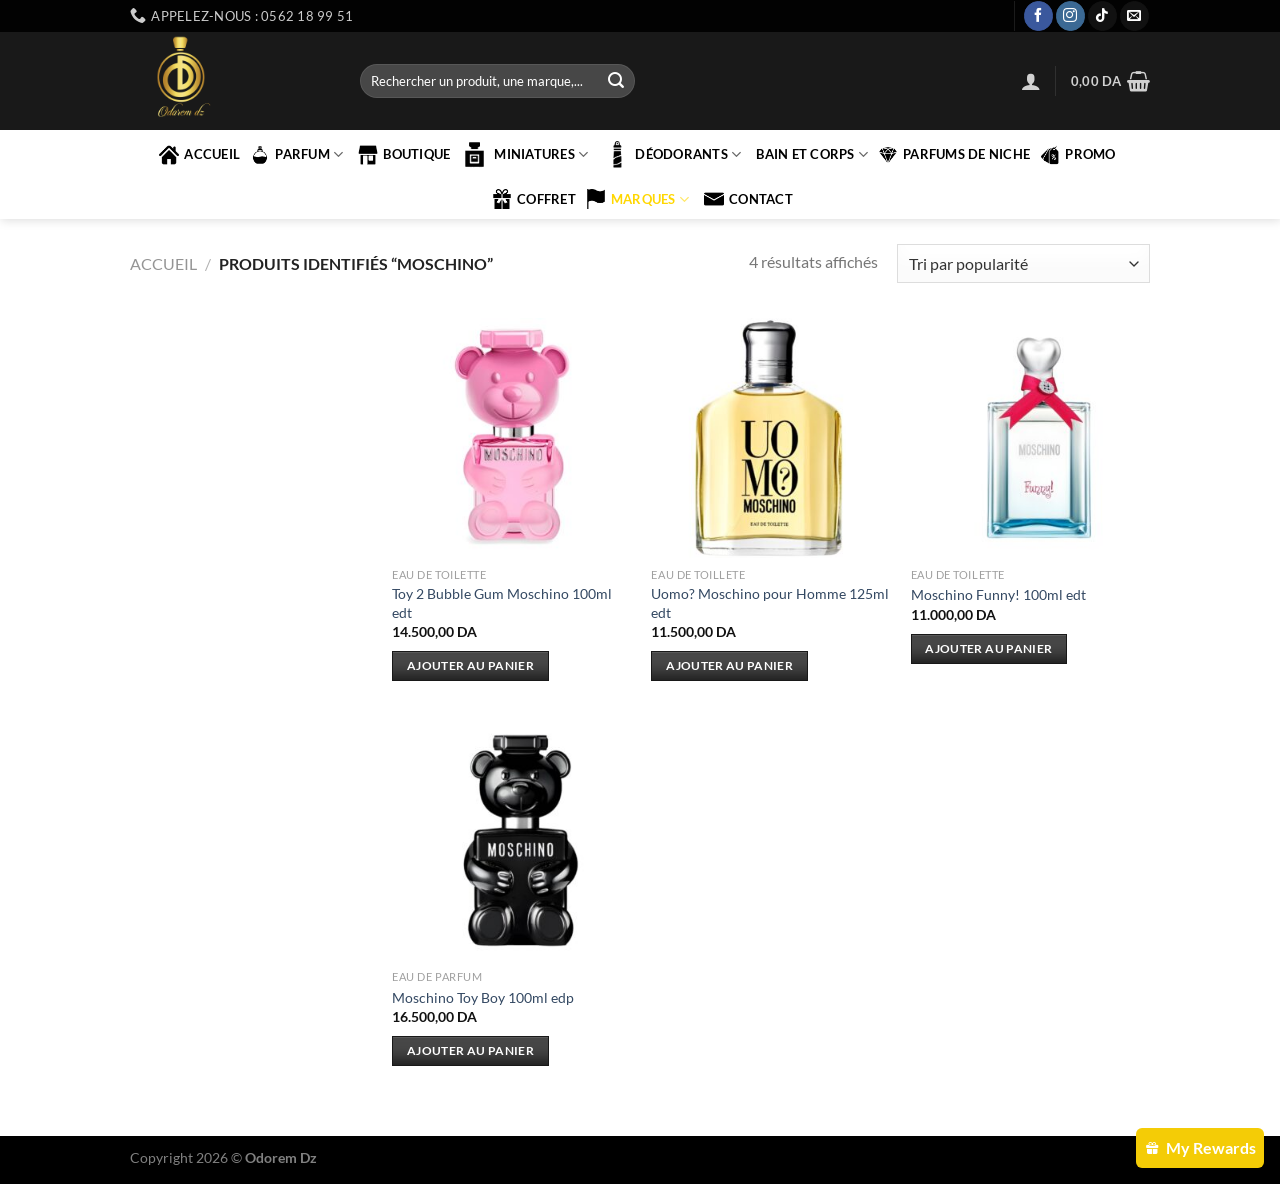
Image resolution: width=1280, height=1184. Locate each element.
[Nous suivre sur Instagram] (1070, 16)
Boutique (404, 155)
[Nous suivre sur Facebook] (1038, 16)
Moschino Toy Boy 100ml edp (483, 997)
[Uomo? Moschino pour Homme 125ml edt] (771, 438)
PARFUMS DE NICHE (954, 155)
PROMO (1077, 155)
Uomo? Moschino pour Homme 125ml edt (770, 603)
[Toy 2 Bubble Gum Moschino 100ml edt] (512, 438)
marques (637, 199)
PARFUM (296, 155)
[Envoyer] (616, 81)
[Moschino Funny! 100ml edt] (1031, 438)
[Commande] (1023, 263)
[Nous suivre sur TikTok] (1102, 16)
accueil (199, 155)
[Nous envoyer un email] (1134, 16)
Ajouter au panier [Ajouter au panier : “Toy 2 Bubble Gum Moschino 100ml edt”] (470, 665)
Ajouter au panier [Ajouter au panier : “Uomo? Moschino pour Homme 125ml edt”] (729, 665)
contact (748, 199)
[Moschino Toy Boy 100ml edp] (512, 841)
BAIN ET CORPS (812, 154)
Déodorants (672, 154)
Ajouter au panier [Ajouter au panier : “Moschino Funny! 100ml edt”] (988, 648)
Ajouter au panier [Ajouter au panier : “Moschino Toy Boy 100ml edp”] (470, 1050)
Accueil (163, 263)
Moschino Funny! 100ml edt (998, 594)
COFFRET (534, 199)
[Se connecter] (1031, 81)
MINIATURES (524, 154)
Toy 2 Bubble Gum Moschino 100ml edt (502, 603)
